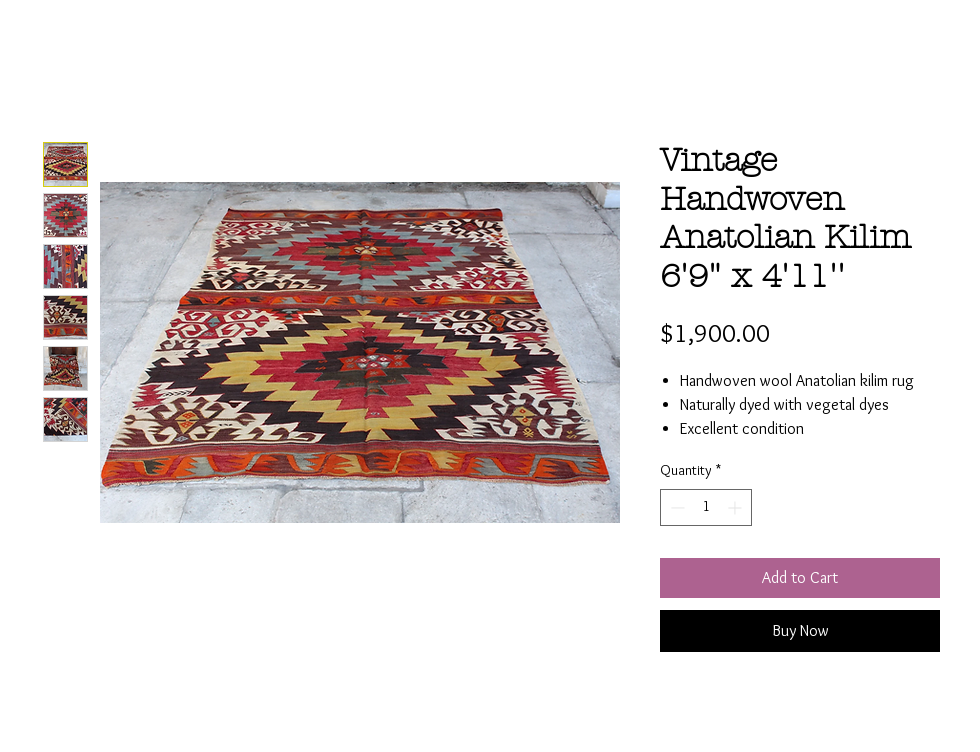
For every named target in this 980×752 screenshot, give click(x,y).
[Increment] (736, 507)
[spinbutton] (706, 507)
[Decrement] (675, 507)
